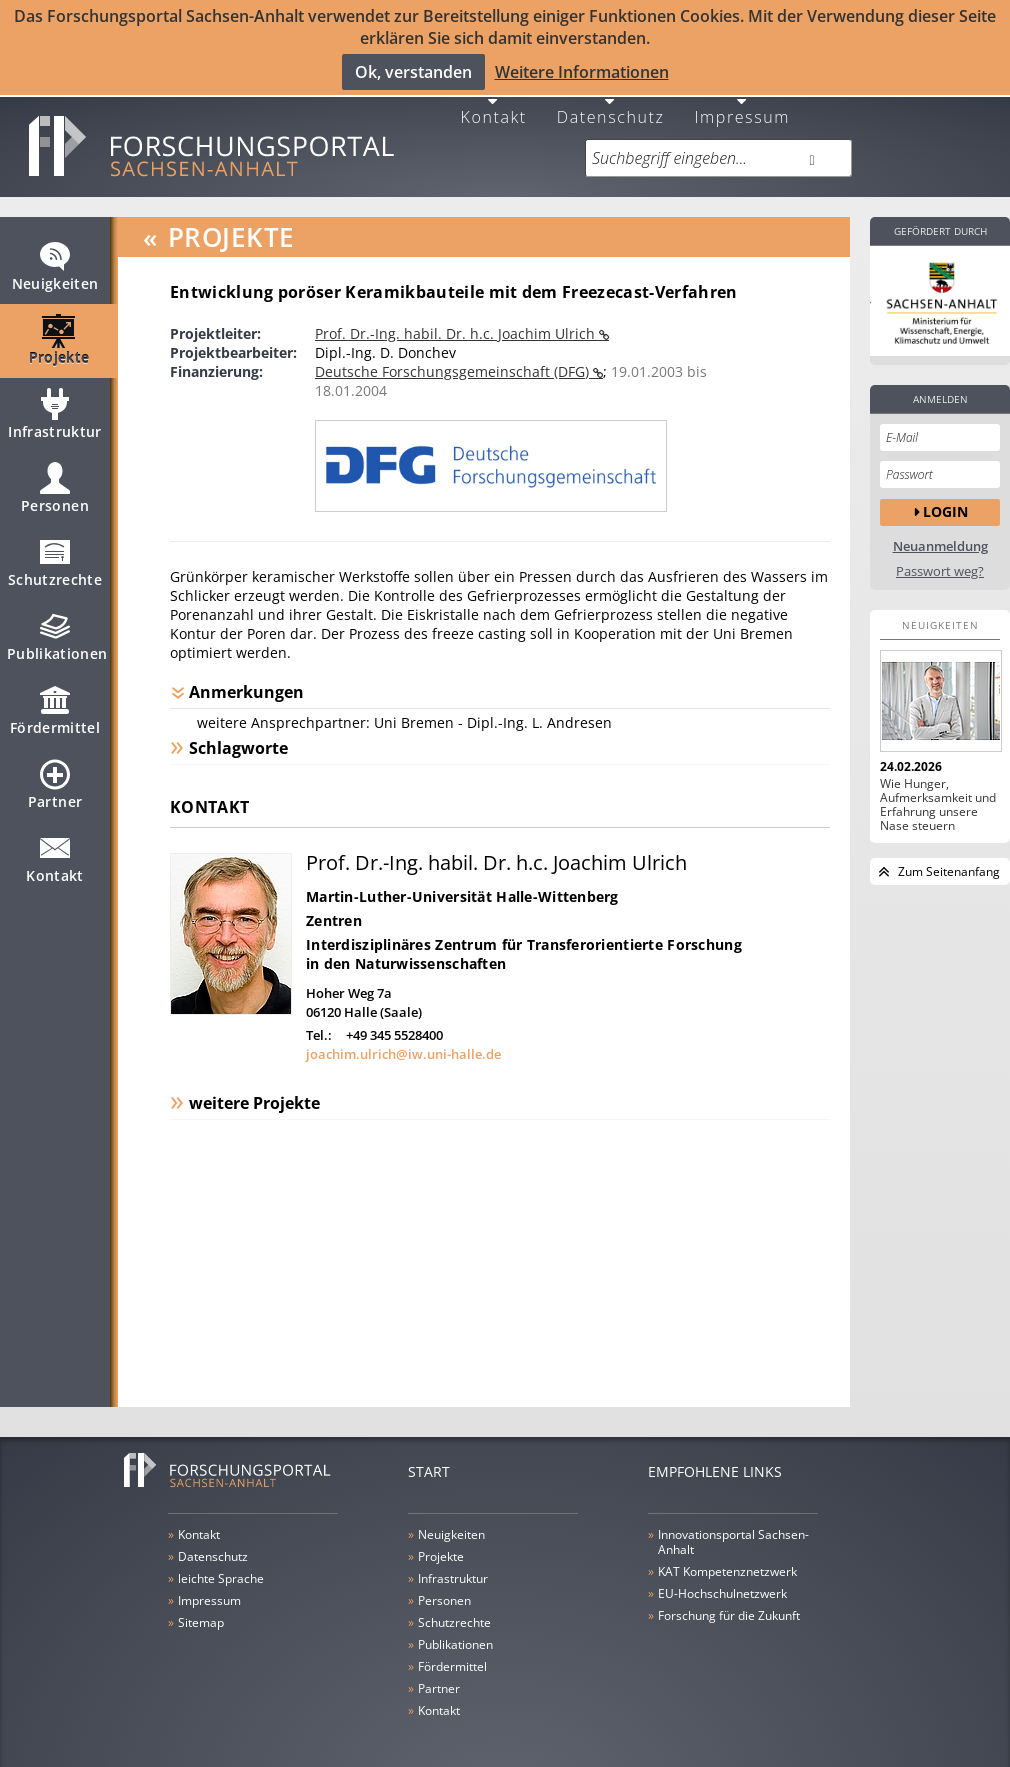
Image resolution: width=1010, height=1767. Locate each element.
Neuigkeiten (55, 261)
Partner (55, 779)
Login (945, 498)
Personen (55, 483)
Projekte (59, 335)
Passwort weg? (940, 557)
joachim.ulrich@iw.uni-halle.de (403, 1040)
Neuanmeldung (940, 532)
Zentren (334, 906)
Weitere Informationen (582, 71)
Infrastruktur (55, 409)
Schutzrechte (55, 557)
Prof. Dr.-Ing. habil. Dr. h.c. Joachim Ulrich (457, 319)
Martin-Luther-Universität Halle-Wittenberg (462, 882)
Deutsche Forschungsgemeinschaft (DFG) (454, 357)
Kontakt (494, 101)
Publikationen (57, 631)
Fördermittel (55, 705)
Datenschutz (611, 101)
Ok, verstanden (413, 71)
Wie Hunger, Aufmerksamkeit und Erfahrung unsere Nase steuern (938, 791)
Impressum (742, 101)
